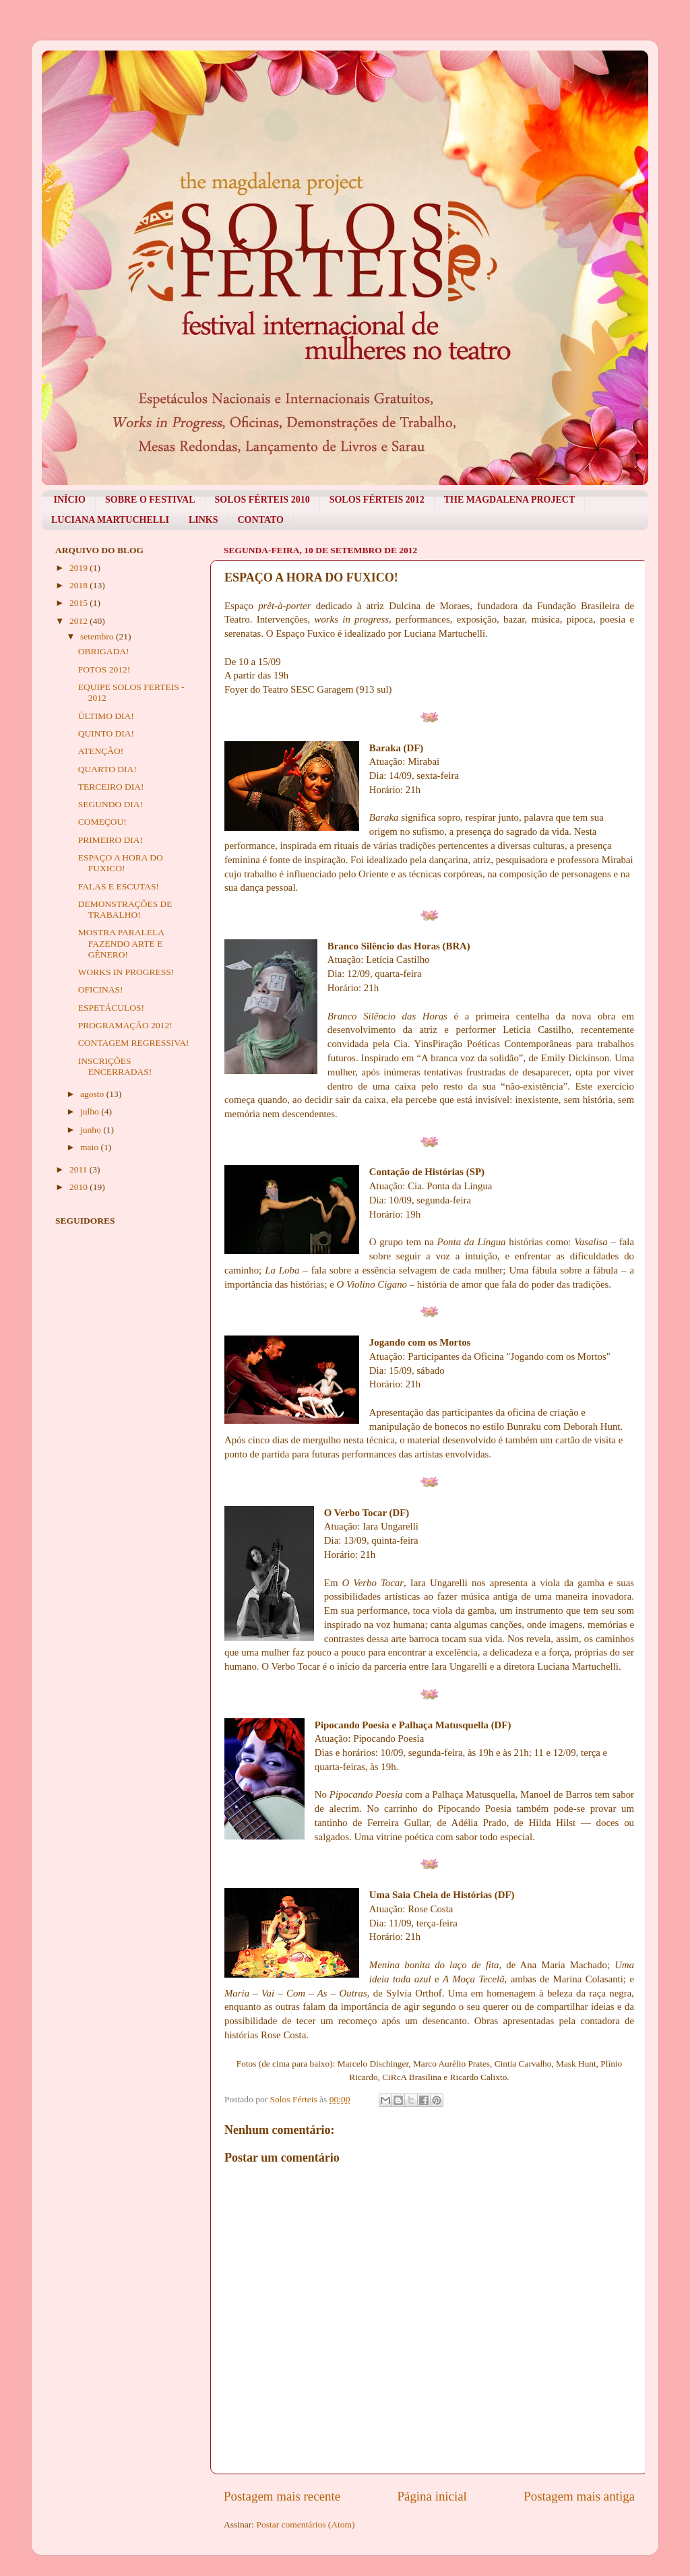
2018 (79, 585)
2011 (79, 1169)
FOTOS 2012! (104, 669)
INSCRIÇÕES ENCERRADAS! (115, 1066)
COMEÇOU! (102, 822)
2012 (79, 621)
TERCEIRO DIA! (111, 787)
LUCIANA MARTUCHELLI (110, 520)
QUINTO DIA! (106, 733)
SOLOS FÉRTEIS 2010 (262, 500)
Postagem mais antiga (579, 2496)
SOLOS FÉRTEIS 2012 (377, 500)
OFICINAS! (100, 989)
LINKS (203, 520)
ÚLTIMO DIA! (106, 716)
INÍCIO (70, 500)
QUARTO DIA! (107, 769)
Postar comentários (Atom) (305, 2524)
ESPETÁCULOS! (111, 1008)
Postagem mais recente (282, 2496)
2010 (79, 1187)
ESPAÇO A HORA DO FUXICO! (120, 862)
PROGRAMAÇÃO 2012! (125, 1025)
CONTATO (261, 520)
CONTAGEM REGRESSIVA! (133, 1043)
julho (90, 1111)
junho (91, 1130)
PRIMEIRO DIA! (110, 840)
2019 (79, 568)
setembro (98, 636)
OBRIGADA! (103, 651)
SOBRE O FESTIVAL (150, 500)
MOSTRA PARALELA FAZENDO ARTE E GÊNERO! (121, 943)
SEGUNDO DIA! (110, 804)
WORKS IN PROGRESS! (126, 972)
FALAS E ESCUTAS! (118, 886)
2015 (79, 603)
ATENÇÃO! (101, 751)
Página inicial (432, 2496)
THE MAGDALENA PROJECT (509, 500)
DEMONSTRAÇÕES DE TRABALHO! (125, 909)
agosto (93, 1094)
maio (90, 1147)
